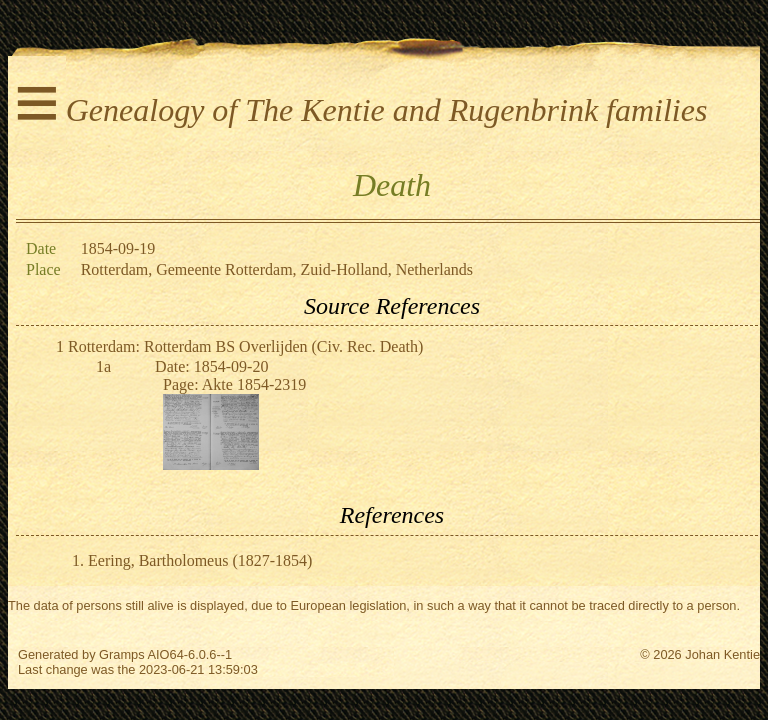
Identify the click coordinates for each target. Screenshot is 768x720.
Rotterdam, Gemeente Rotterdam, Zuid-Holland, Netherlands (277, 269)
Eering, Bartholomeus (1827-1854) (200, 560)
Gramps (122, 654)
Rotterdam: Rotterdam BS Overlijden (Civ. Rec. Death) (245, 346)
